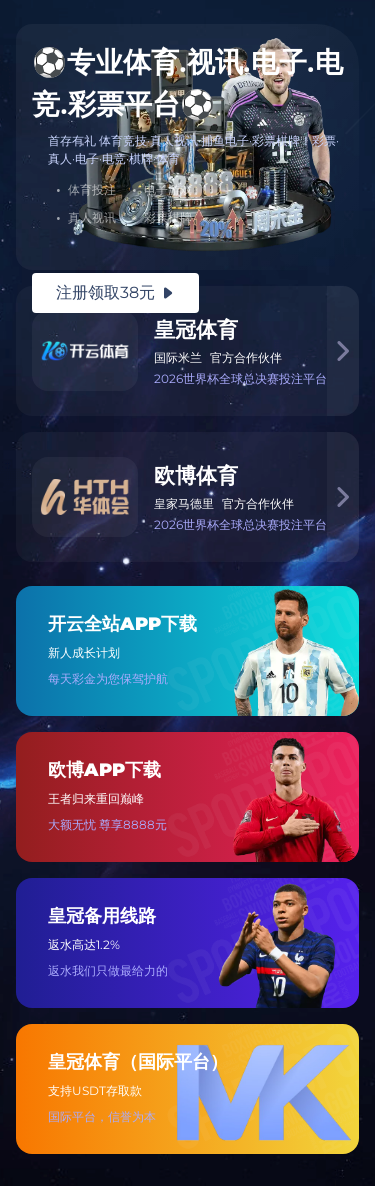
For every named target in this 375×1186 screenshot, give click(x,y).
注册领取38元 (115, 292)
